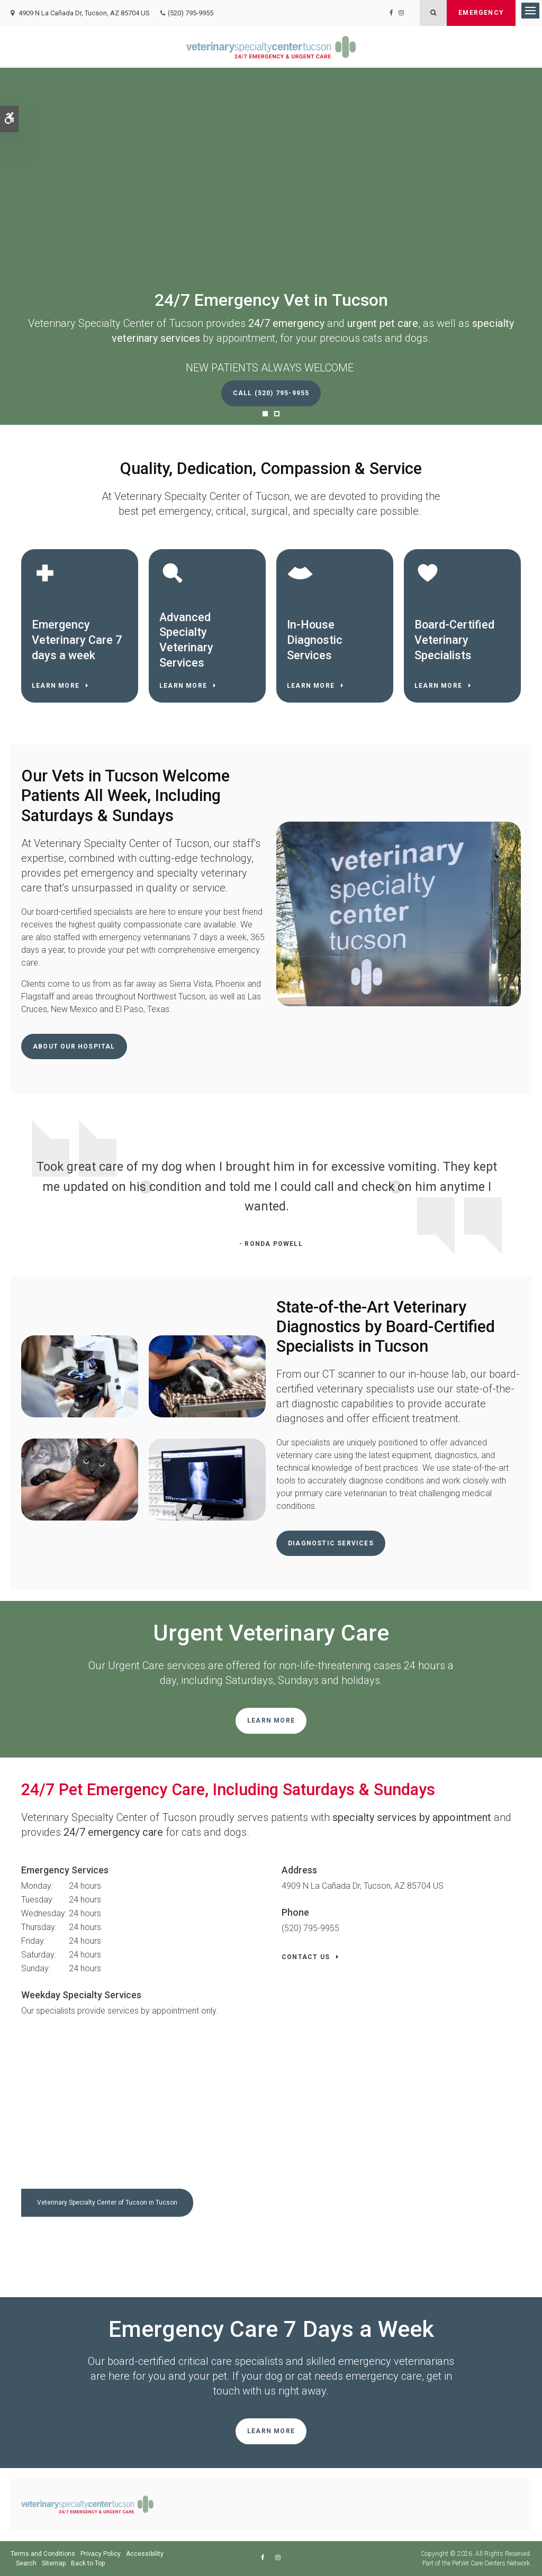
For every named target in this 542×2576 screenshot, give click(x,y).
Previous (18, 1188)
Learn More (55, 685)
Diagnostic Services (331, 1543)
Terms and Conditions (43, 2553)
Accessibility (145, 2553)
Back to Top (88, 2563)
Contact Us (306, 1957)
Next (523, 1188)
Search (26, 2563)
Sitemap (54, 2563)
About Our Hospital (74, 1046)
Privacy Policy (100, 2553)
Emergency (481, 12)
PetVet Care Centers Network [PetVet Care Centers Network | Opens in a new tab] (491, 2563)
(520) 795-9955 (190, 13)
